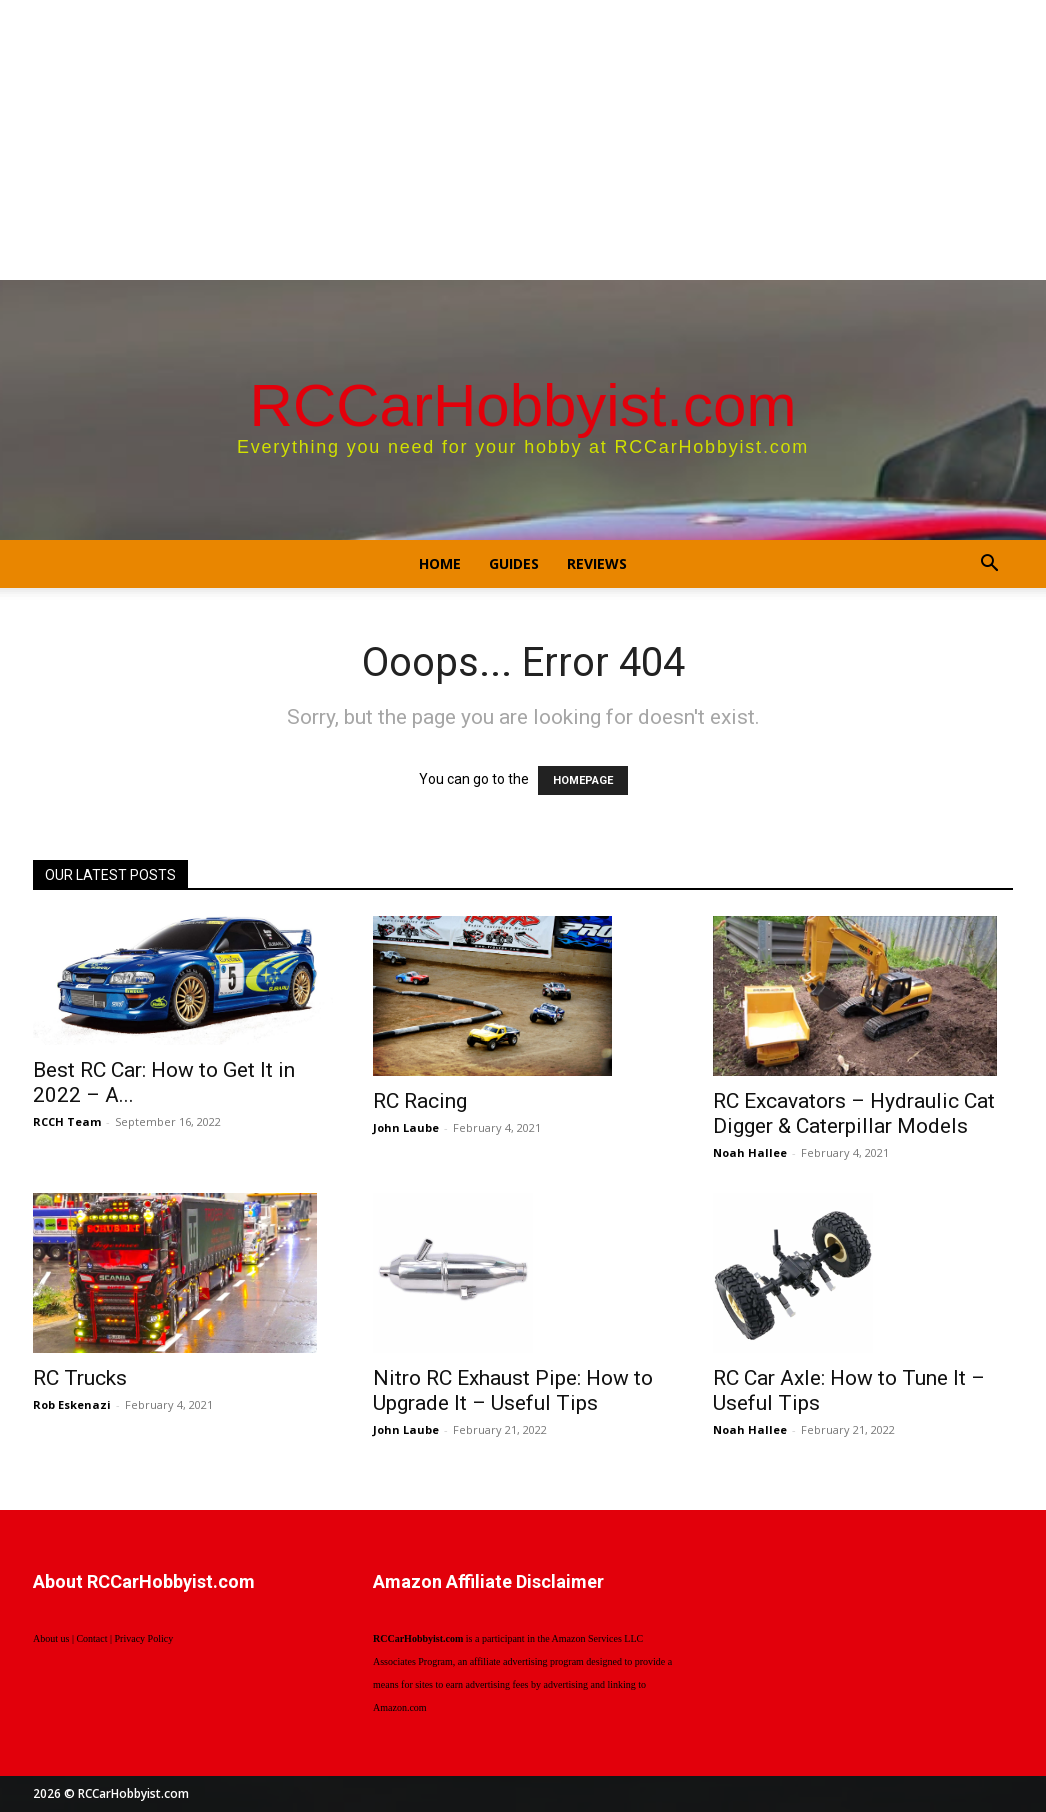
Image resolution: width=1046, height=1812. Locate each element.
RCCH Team (67, 1121)
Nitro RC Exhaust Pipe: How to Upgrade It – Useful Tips (513, 1390)
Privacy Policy (144, 1638)
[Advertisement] (523, 140)
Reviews (597, 563)
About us (51, 1638)
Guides (514, 563)
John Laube (406, 1127)
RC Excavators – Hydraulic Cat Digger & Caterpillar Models (854, 1113)
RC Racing (420, 1101)
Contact (91, 1638)
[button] (989, 565)
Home (440, 563)
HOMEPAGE (583, 780)
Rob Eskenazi (72, 1404)
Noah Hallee (750, 1152)
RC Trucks (80, 1378)
